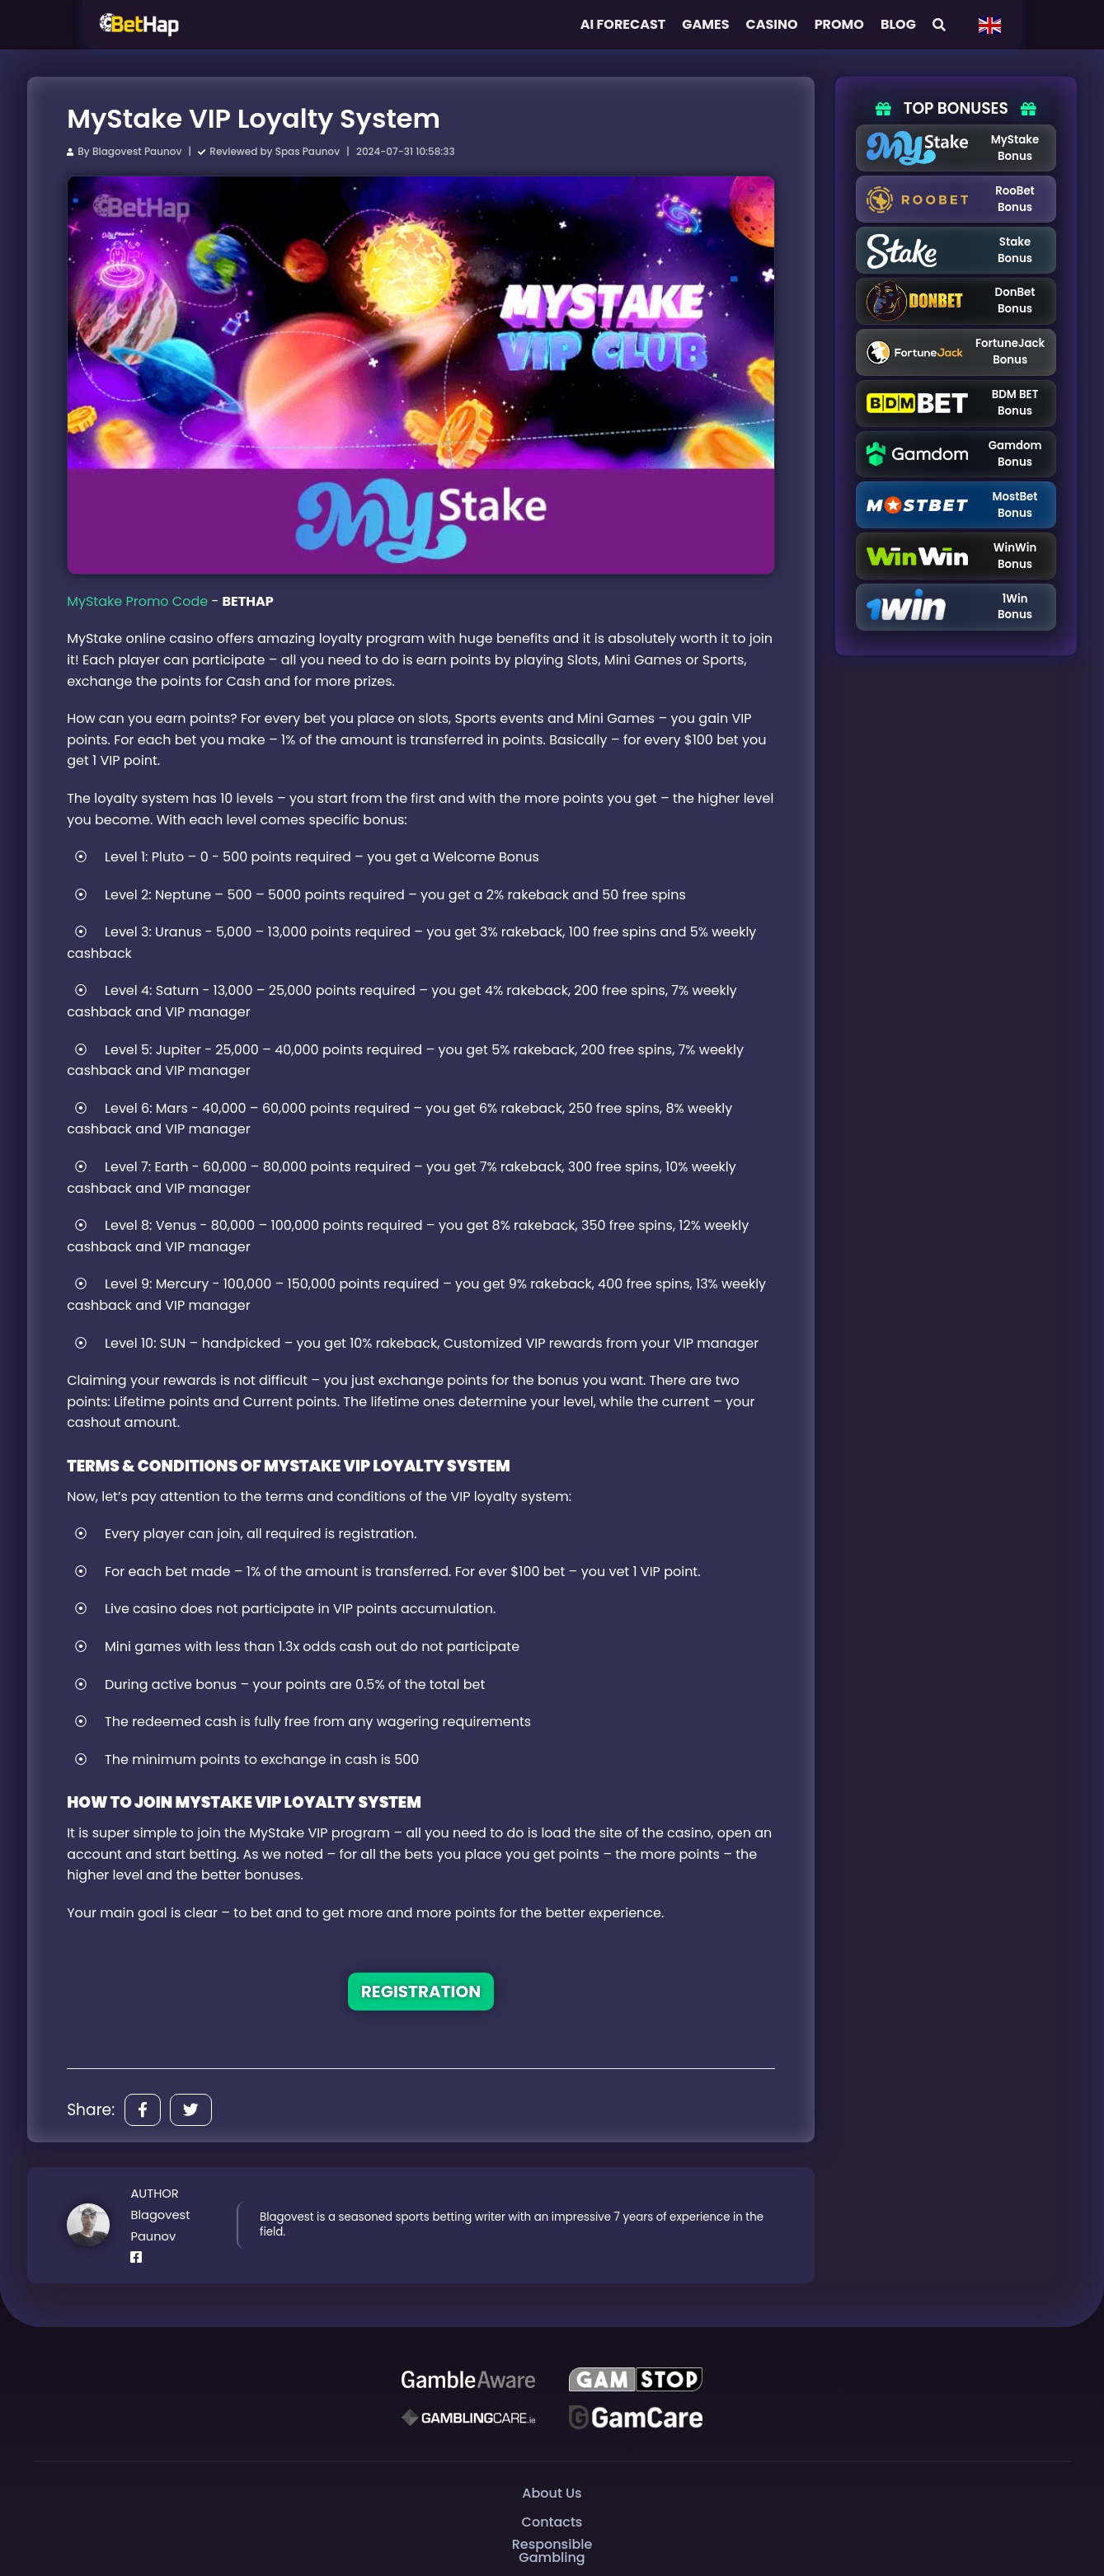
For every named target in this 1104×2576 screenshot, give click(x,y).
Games (705, 24)
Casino (771, 24)
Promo (839, 24)
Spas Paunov (307, 151)
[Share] (142, 2110)
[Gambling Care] (469, 2416)
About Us (551, 2493)
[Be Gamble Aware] (469, 2379)
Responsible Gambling (552, 2550)
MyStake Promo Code (137, 601)
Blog (898, 24)
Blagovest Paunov (136, 151)
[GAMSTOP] (636, 2379)
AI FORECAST (623, 24)
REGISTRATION (421, 1991)
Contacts (552, 2522)
